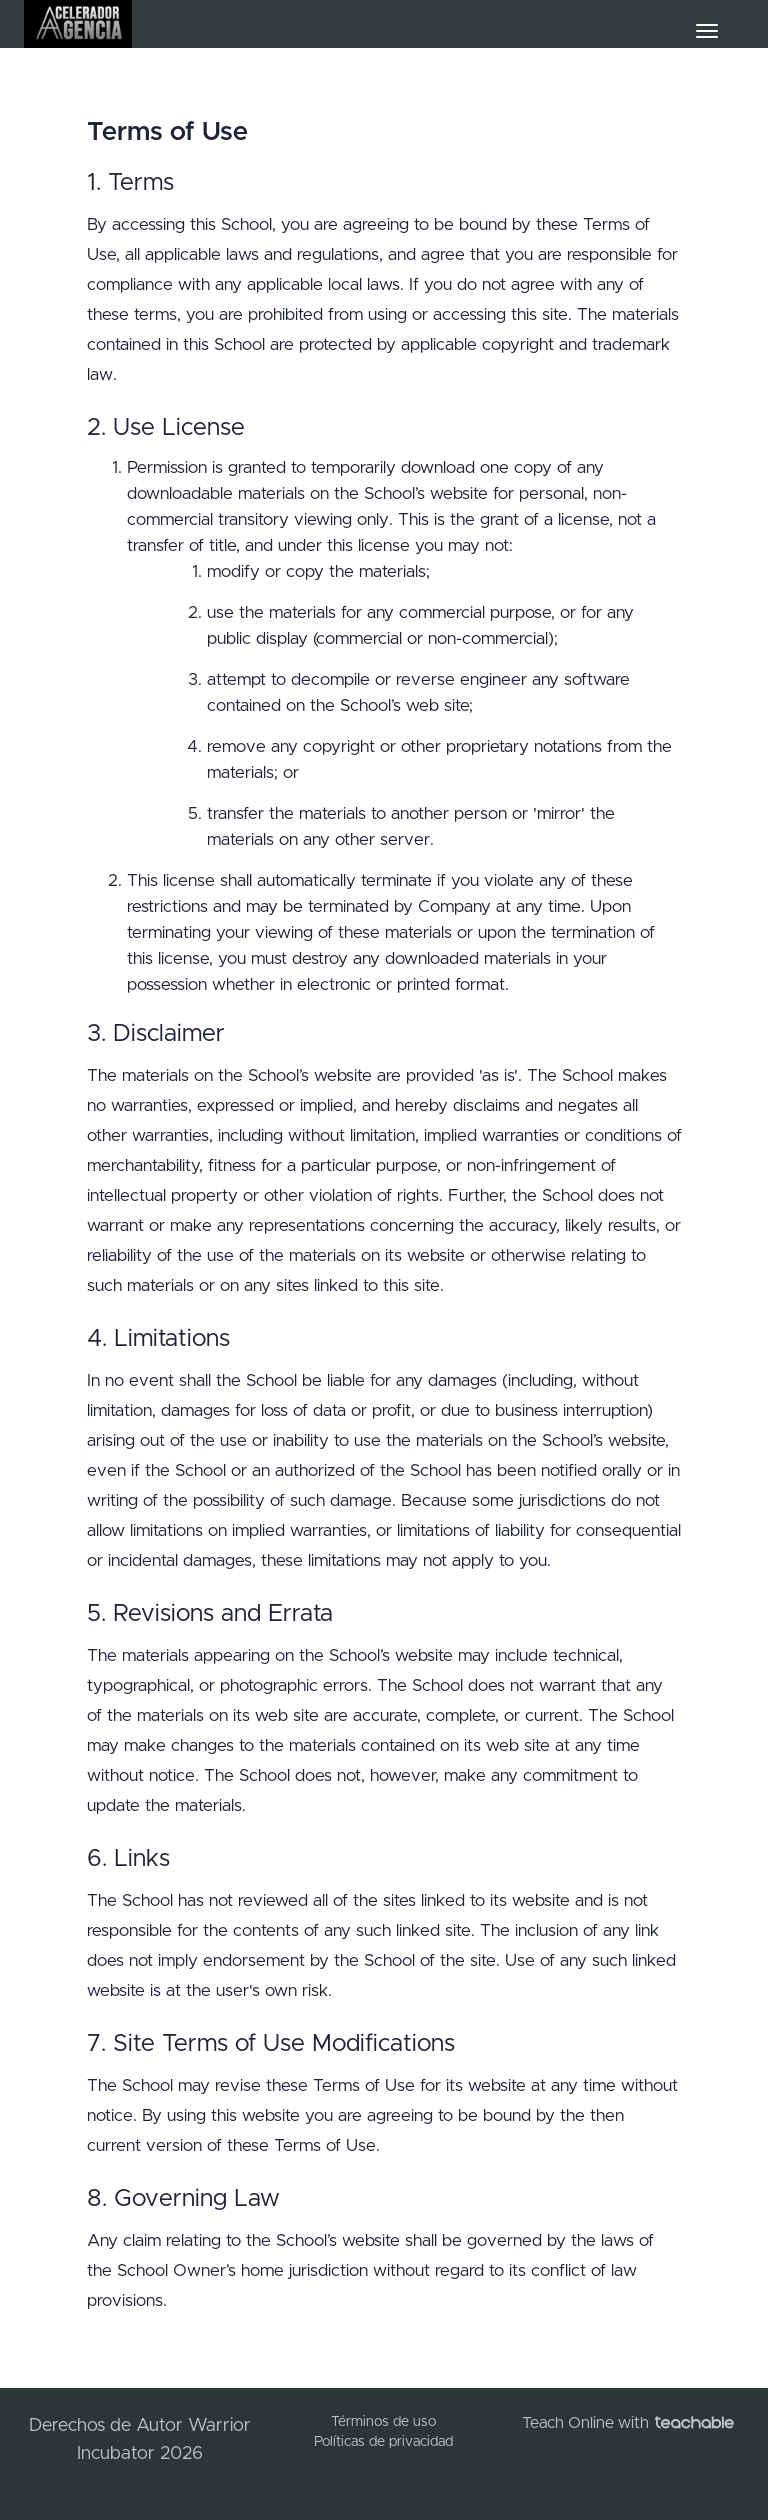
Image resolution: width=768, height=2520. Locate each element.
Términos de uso (383, 2422)
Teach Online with (628, 2423)
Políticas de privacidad (383, 2442)
